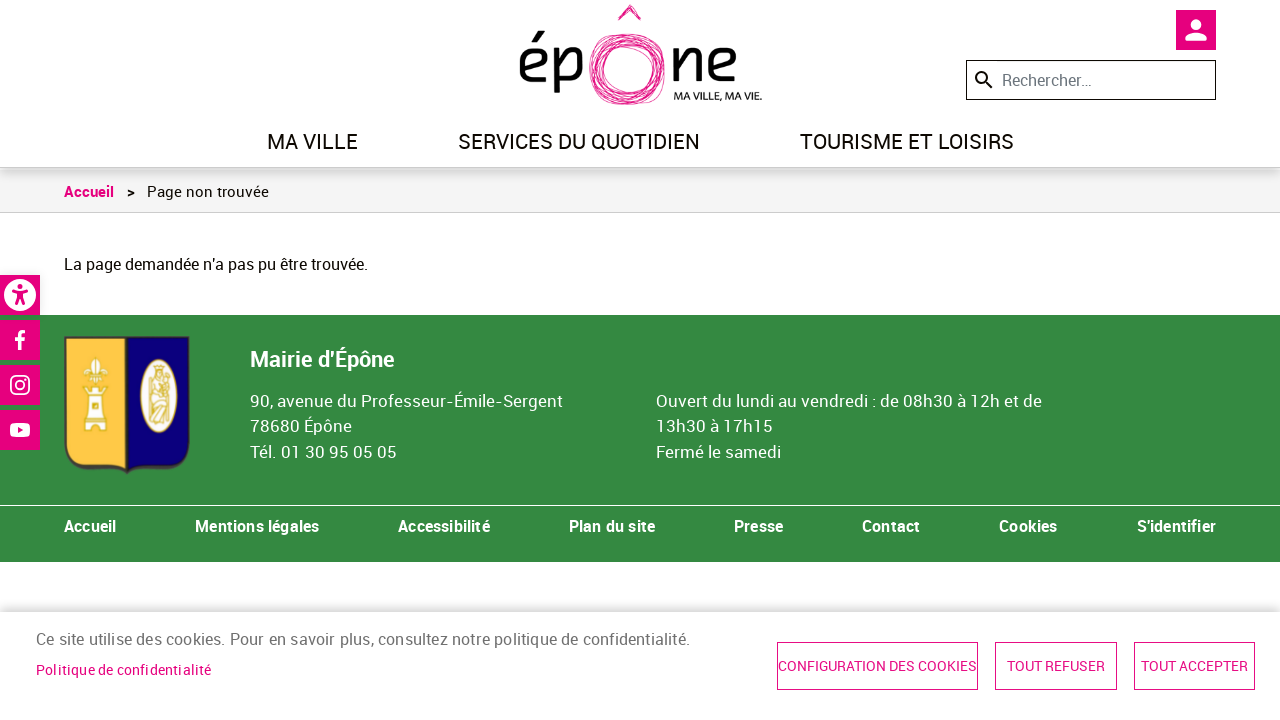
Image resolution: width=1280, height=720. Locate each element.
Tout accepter (1194, 666)
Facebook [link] (20, 340)
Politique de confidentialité (124, 670)
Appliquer (982, 79)
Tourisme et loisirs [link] (907, 141)
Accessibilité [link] (444, 526)
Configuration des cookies (877, 666)
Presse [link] (758, 526)
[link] (20, 295)
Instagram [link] (20, 385)
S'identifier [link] (1176, 526)
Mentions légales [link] (257, 526)
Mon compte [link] (1196, 30)
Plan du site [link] (612, 526)
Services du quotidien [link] (579, 141)
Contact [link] (891, 526)
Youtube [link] (20, 430)
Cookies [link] (1028, 526)
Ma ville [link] (312, 141)
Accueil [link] (89, 191)
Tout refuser (1056, 666)
